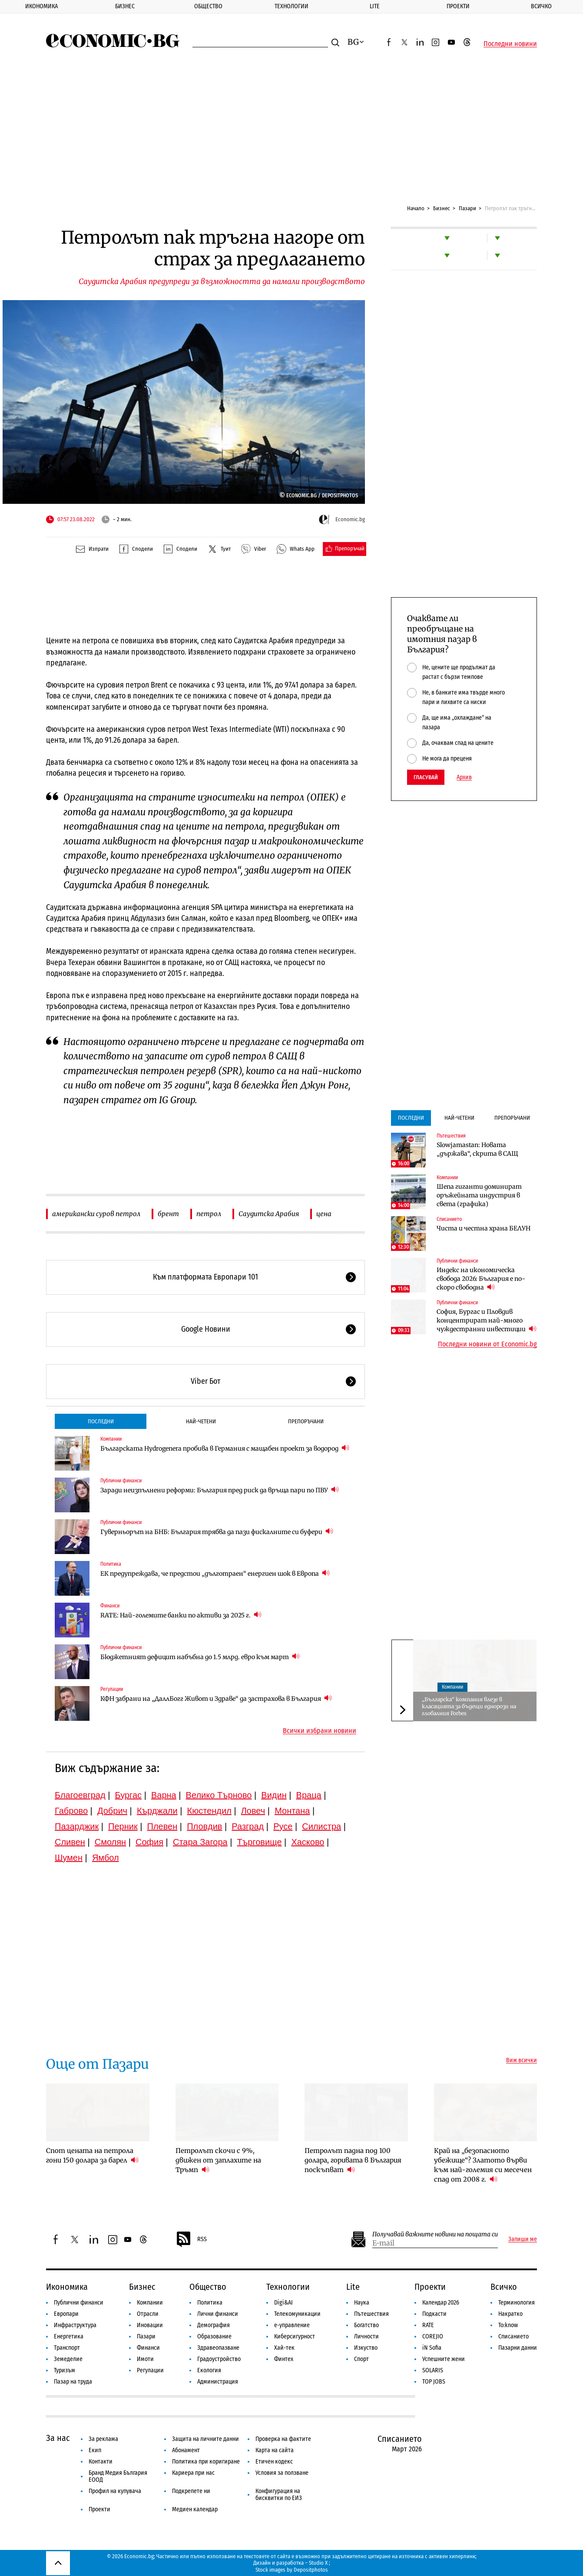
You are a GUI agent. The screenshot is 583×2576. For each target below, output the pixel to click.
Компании (111, 1439)
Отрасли (148, 2314)
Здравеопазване (218, 2347)
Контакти (101, 2461)
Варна (163, 1795)
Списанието (449, 1219)
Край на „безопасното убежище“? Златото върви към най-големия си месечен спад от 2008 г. (483, 2164)
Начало (415, 208)
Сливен (70, 1842)
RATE (428, 2325)
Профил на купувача (115, 2491)
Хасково (307, 1842)
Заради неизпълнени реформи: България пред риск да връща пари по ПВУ (219, 1490)
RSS (191, 2239)
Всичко (503, 2286)
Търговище (259, 1842)
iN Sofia (431, 2347)
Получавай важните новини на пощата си (435, 2234)
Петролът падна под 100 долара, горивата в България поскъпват (353, 2160)
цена (323, 1214)
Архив (464, 777)
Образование (214, 2336)
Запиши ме (522, 2239)
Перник (123, 1826)
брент (168, 1214)
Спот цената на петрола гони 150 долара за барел (92, 2155)
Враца (308, 1795)
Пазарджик (77, 1826)
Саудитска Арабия (268, 1214)
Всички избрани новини (319, 1730)
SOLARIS (432, 2370)
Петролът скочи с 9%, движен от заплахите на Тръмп (218, 2160)
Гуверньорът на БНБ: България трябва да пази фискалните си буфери (216, 1532)
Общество (208, 6)
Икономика (41, 6)
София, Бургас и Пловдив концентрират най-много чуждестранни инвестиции (487, 1320)
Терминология (516, 2302)
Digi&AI (283, 2302)
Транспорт (67, 2347)
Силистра (321, 1826)
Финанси (109, 1606)
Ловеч (253, 1810)
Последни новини (510, 43)
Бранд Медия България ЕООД (118, 2476)
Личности (366, 2336)
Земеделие (68, 2359)
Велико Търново (219, 1795)
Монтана (292, 1810)
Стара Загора (200, 1842)
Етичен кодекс (274, 2461)
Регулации (111, 1689)
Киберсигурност (294, 2336)
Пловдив (204, 1826)
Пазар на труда (73, 2381)
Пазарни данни (517, 2347)
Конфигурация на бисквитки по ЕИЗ (278, 2494)
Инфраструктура (75, 2325)
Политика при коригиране (206, 2461)
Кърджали (157, 1810)
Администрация (217, 2381)
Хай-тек (284, 2347)
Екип (95, 2450)
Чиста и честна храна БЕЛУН (483, 1228)
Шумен (69, 1857)
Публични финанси (121, 1481)
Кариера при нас (193, 2473)
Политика (110, 1564)
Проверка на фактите (283, 2439)
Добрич (112, 1810)
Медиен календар (195, 2509)
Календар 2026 (440, 2302)
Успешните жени (443, 2359)
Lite (375, 6)
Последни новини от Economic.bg (487, 1344)
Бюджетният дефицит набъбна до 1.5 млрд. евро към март (200, 1657)
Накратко (510, 2314)
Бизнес (125, 6)
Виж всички (521, 2060)
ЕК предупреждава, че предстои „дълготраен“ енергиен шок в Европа (215, 1573)
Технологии (291, 6)
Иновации (150, 2325)
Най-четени (201, 1421)
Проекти (458, 6)
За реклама (103, 2439)
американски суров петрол (96, 1214)
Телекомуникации (297, 2314)
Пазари (467, 208)
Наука (361, 2302)
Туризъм (64, 2370)
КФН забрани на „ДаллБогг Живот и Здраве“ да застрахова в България (216, 1698)
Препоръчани (306, 1421)
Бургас (128, 1795)
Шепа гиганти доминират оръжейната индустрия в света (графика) (479, 1195)
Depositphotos (311, 2569)
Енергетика (68, 2336)
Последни (101, 1421)
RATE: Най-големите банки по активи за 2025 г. (181, 1615)
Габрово (71, 1810)
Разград (248, 1826)
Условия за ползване (281, 2473)
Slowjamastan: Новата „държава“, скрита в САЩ (477, 1149)
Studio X (318, 2562)
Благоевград (80, 1795)
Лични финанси (217, 2314)
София (149, 1842)
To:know (508, 2325)
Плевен (162, 1826)
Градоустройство (219, 2359)
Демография (213, 2325)
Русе (282, 1826)
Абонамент (186, 2450)
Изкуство (366, 2347)
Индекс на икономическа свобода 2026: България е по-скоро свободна (481, 1278)
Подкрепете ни (191, 2491)
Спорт (361, 2359)
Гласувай (426, 777)
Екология (209, 2370)
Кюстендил (209, 1810)
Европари (66, 2314)
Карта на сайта (274, 2450)
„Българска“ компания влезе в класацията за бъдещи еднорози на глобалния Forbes (469, 1706)
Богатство (366, 2325)
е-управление (292, 2325)
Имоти (145, 2359)
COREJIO (432, 2336)
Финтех (283, 2359)
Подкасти (434, 2314)
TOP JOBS (433, 2381)
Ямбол (105, 1857)
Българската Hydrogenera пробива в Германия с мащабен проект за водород (224, 1448)
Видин (273, 1795)
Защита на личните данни (205, 2439)
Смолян (110, 1842)
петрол (208, 1214)
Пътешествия (451, 1136)
